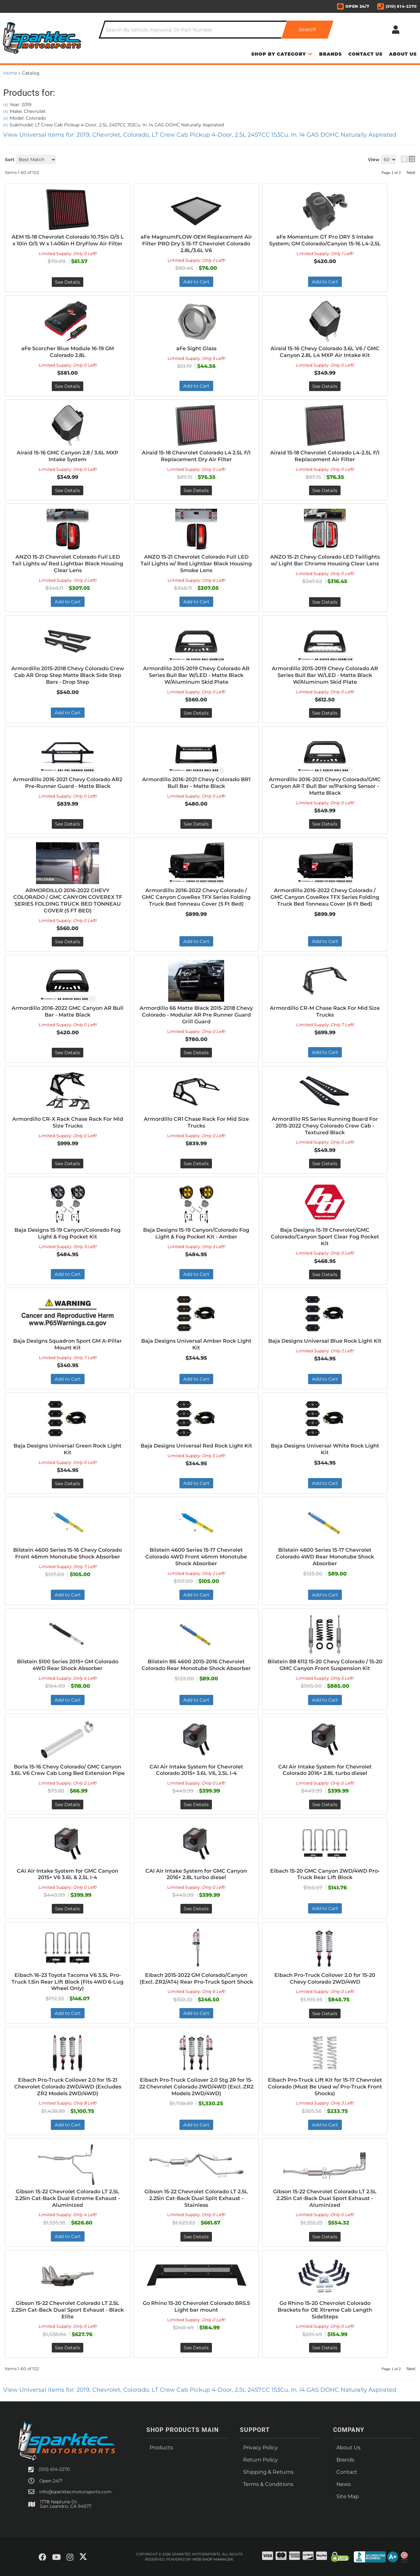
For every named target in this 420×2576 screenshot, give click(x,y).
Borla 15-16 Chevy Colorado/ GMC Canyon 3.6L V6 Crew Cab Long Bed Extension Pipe (68, 1770)
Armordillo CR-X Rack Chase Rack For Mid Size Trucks (67, 1122)
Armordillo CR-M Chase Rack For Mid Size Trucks (325, 1011)
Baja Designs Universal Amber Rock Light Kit (196, 1344)
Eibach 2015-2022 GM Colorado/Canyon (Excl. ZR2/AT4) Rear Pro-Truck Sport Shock (196, 1978)
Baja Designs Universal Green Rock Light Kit (68, 1449)
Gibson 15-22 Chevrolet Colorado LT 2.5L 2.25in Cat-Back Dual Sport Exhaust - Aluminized (325, 2198)
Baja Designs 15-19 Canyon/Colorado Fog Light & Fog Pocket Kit (67, 1233)
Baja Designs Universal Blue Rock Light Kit (324, 1341)
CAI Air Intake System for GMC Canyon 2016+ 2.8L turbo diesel (196, 1874)
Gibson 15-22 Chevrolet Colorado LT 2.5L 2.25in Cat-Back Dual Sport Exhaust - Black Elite (67, 2310)
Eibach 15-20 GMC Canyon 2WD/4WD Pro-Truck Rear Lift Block (325, 1874)
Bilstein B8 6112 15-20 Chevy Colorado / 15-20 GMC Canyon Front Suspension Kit (325, 1664)
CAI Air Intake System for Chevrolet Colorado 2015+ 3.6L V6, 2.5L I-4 (196, 1770)
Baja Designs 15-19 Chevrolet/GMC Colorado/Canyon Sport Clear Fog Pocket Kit (325, 1237)
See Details (67, 1052)
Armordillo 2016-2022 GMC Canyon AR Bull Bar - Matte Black (67, 1011)
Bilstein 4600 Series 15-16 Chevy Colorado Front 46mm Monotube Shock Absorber (67, 1553)
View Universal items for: (199, 2389)
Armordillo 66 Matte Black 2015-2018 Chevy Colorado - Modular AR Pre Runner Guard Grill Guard (196, 1015)
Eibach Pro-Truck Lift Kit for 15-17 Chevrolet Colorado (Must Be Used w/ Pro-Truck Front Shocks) (325, 2086)
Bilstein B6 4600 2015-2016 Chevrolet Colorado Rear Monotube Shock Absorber (196, 1664)
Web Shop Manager (212, 2559)
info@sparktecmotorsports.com (75, 2491)
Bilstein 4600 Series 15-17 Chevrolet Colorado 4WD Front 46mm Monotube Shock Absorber (196, 1557)
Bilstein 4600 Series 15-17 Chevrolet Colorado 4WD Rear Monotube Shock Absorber (325, 1557)
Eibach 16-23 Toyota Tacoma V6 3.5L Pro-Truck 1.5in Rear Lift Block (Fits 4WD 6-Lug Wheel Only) (67, 1982)
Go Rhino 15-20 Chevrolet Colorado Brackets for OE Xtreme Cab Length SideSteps (325, 2310)
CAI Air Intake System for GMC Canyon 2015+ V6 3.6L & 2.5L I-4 (67, 1874)
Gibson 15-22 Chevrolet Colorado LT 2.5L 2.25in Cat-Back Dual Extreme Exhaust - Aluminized (67, 2198)
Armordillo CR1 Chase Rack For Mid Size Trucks (196, 1122)
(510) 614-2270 (54, 2469)
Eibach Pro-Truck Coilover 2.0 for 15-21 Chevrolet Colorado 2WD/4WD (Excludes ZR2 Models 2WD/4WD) (67, 2086)
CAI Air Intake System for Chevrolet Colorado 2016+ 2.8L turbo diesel (325, 1770)
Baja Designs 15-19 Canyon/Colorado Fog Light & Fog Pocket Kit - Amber (196, 1233)
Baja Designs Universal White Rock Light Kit (325, 1449)
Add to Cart (325, 1052)
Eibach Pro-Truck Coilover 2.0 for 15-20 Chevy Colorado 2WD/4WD (324, 1978)
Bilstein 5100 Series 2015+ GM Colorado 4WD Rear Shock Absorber (67, 1664)
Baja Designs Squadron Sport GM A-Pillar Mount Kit (67, 1344)
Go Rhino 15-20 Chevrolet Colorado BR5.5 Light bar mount (196, 2306)
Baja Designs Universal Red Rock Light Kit (196, 1446)
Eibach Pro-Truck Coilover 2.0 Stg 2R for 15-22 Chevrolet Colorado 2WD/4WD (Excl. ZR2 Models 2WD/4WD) (196, 2086)
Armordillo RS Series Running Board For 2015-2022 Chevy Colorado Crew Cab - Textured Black (325, 1126)
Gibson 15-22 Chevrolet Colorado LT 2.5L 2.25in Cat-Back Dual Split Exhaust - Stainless (196, 2198)
